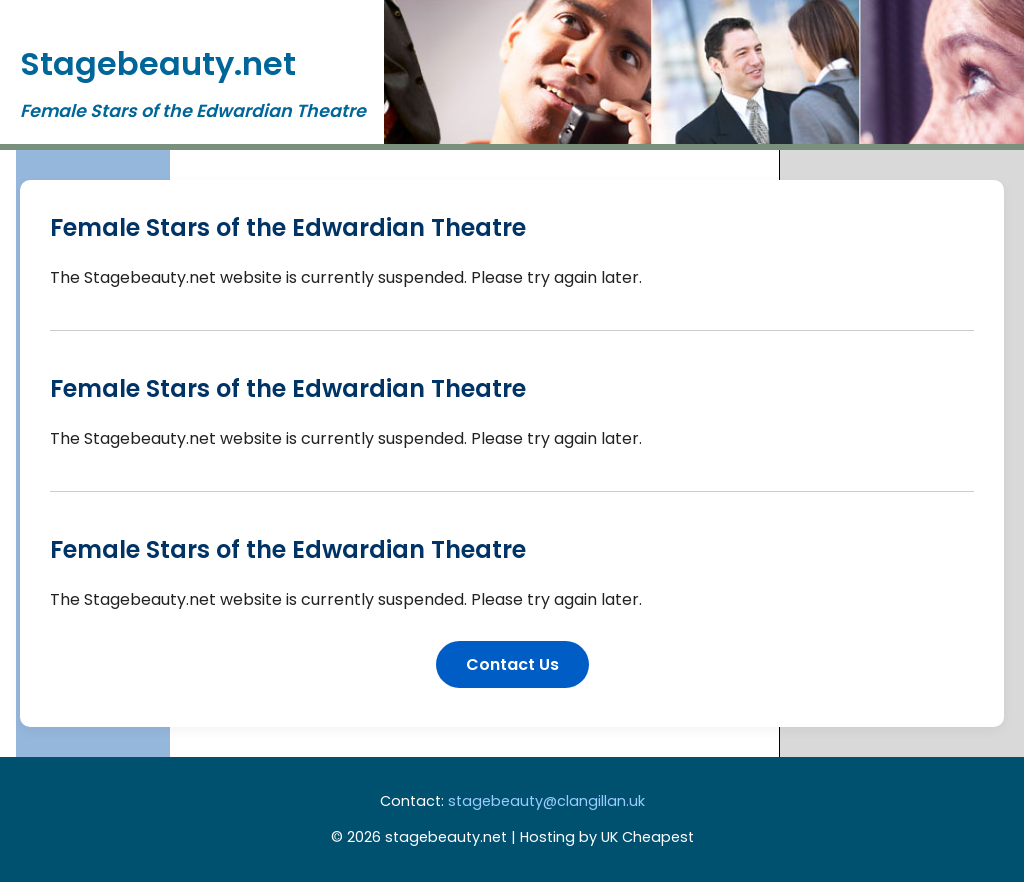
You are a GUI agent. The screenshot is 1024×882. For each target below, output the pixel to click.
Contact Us (512, 664)
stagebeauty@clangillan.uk (546, 801)
